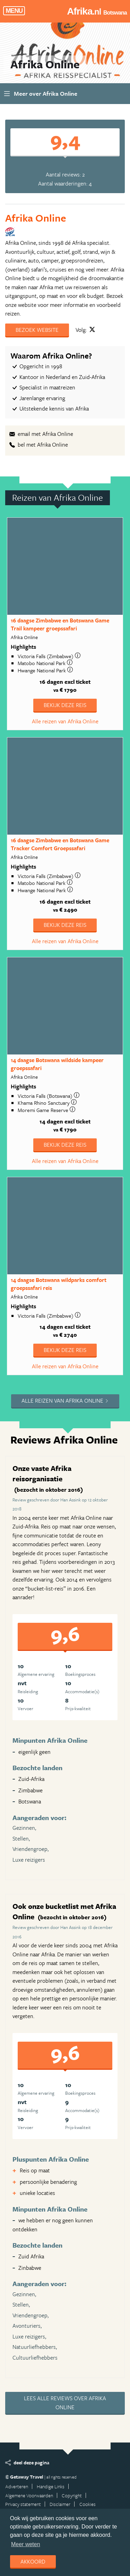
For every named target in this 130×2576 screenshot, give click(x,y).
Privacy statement (23, 2504)
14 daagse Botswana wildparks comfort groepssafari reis (58, 1284)
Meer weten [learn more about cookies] (25, 2544)
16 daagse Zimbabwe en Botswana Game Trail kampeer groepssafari (60, 624)
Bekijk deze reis (65, 705)
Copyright (72, 2495)
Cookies (87, 2504)
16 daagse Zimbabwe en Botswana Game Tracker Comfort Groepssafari (60, 844)
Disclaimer (60, 2504)
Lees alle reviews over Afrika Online (65, 2402)
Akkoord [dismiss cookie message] (32, 2561)
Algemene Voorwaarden (29, 2495)
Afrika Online (35, 217)
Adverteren (16, 2486)
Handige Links (50, 2486)
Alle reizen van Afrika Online (65, 721)
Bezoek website (37, 330)
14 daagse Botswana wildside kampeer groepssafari (57, 1064)
